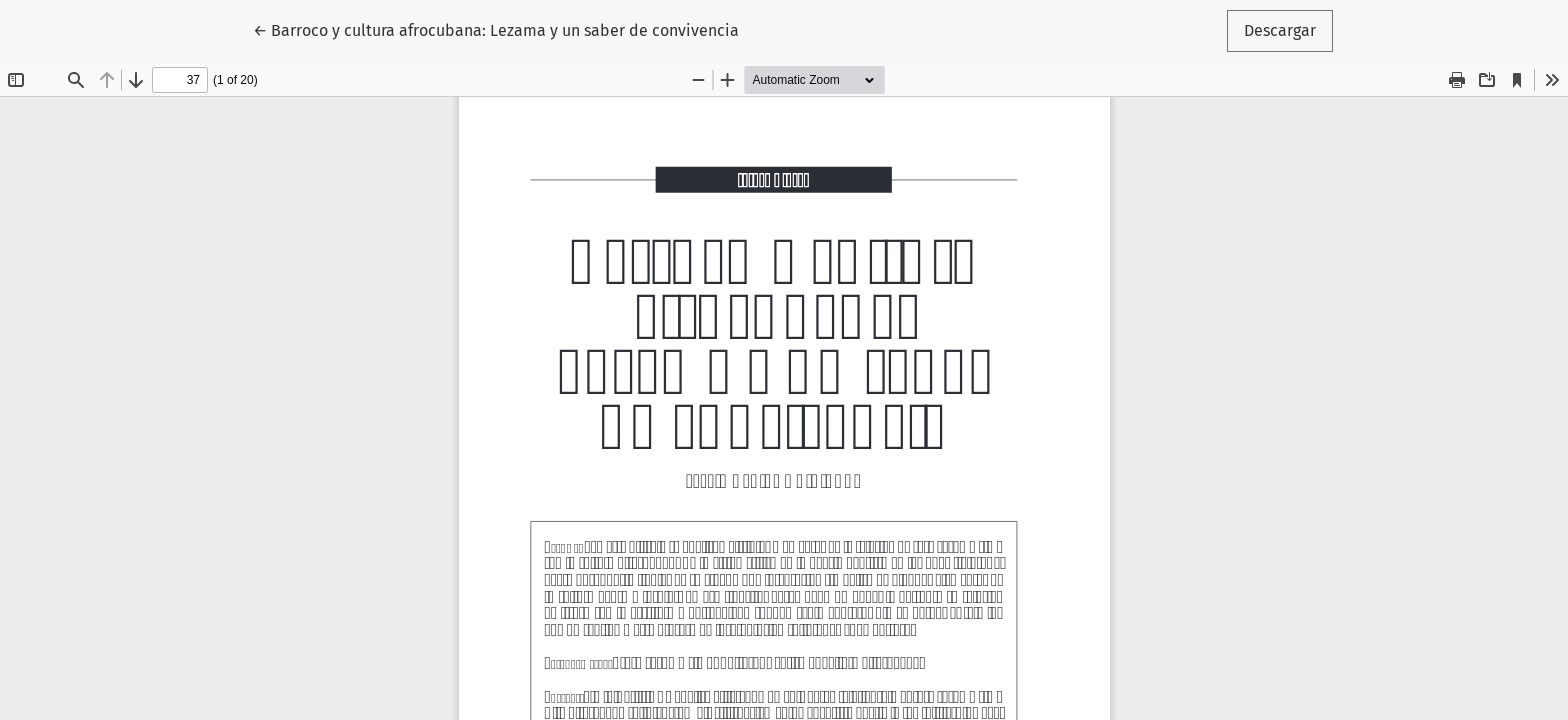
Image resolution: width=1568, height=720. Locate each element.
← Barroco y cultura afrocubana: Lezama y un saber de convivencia (496, 29)
